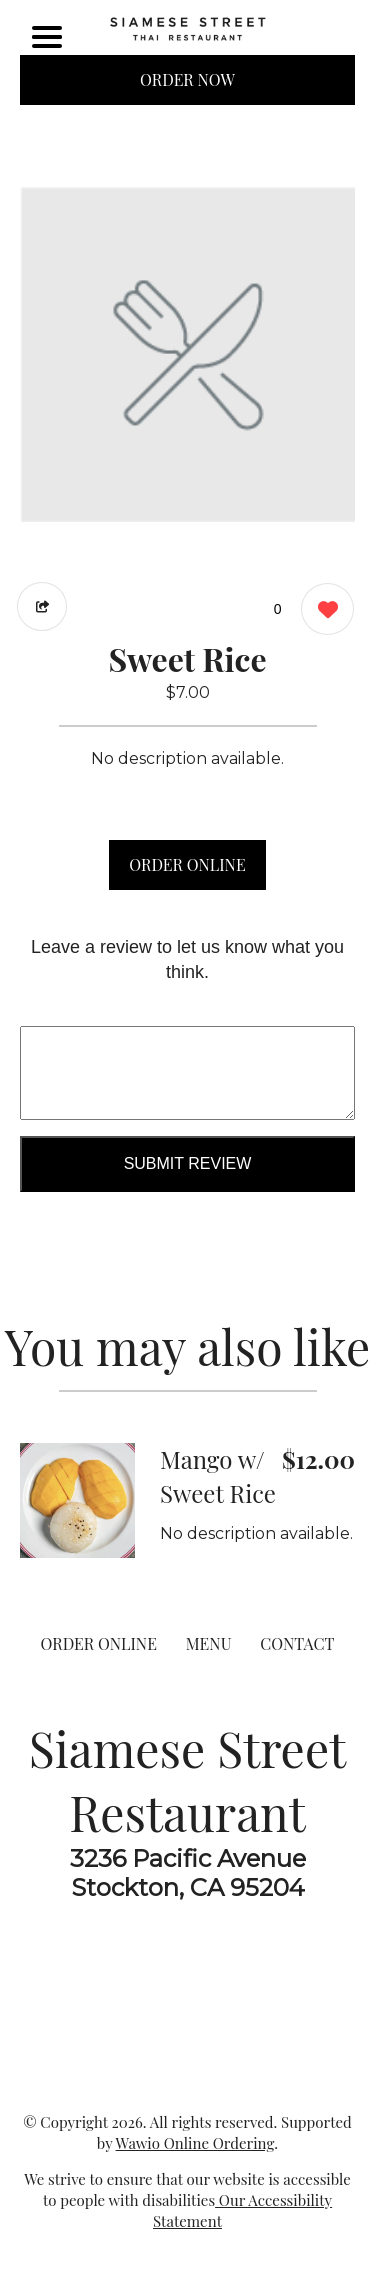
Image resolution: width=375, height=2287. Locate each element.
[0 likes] (322, 611)
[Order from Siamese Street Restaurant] (77, 1500)
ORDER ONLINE (187, 864)
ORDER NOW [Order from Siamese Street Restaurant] (187, 79)
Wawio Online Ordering (195, 2143)
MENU (209, 1643)
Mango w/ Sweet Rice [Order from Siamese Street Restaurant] (218, 1476)
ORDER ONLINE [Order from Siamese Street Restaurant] (99, 1643)
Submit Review (188, 1163)
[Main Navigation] (47, 37)
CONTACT (297, 1643)
